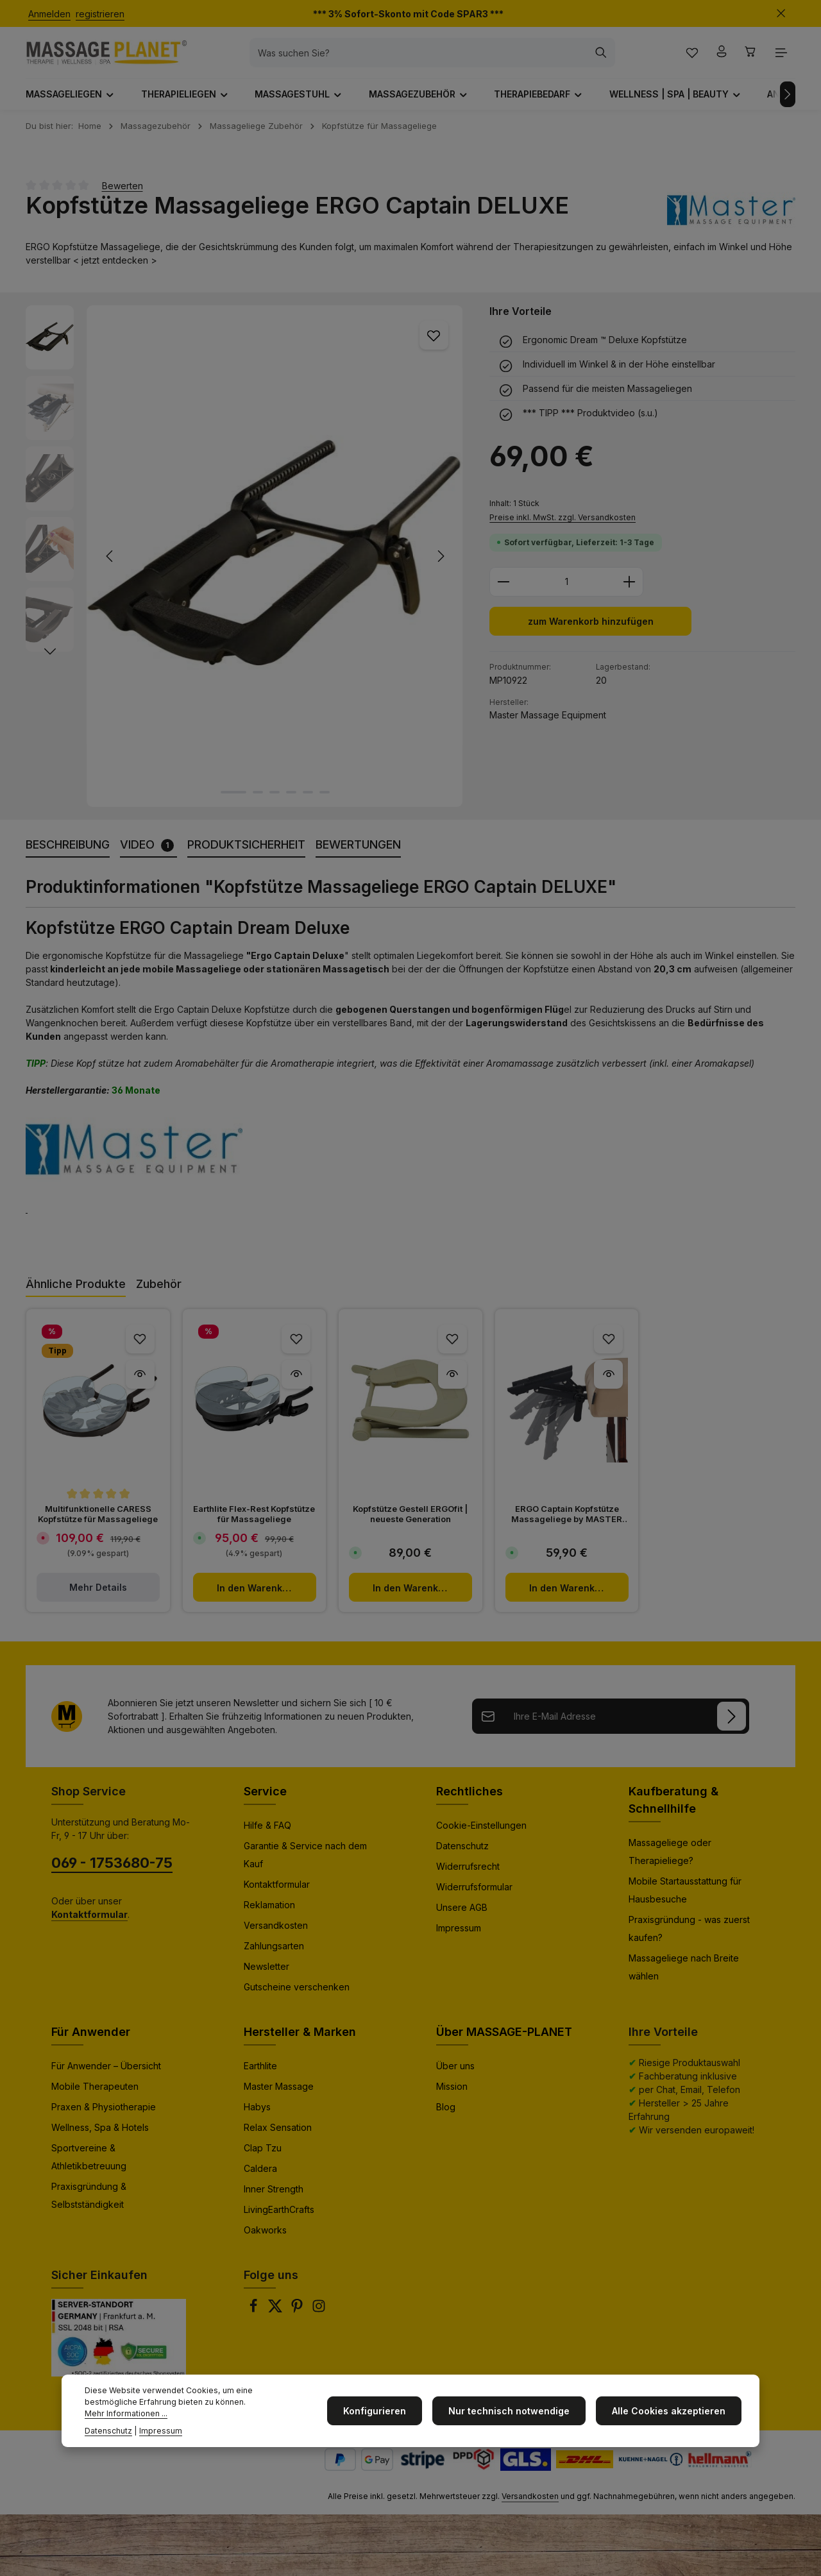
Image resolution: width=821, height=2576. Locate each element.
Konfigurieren (387, 2416)
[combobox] (431, 57)
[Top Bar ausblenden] (781, 13)
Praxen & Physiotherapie (103, 2117)
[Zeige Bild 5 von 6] (308, 802)
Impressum (458, 1938)
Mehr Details (98, 1597)
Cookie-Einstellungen (481, 1835)
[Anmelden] (731, 1726)
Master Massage (279, 2096)
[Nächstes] (787, 104)
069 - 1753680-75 (112, 1873)
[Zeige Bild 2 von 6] (258, 802)
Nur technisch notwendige (516, 2416)
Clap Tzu (263, 2158)
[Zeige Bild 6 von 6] (324, 802)
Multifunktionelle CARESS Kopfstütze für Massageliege (98, 1524)
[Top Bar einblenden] (780, 58)
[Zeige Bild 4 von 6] (291, 802)
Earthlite (260, 2076)
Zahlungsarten (274, 1956)
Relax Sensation (278, 2137)
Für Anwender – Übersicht (106, 2076)
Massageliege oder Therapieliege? (670, 1861)
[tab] (68, 855)
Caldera (260, 2178)
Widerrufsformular (474, 1897)
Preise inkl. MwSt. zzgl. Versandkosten (562, 527)
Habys (257, 2117)
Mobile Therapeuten (95, 2096)
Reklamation (269, 1915)
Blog (445, 2117)
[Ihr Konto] (718, 58)
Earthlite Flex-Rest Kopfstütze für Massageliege (254, 1524)
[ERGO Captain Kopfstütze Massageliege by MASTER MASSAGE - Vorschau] (608, 1384)
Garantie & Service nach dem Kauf (305, 1865)
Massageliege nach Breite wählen (684, 1977)
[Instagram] (319, 2319)
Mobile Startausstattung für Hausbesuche (685, 1900)
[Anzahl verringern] (503, 592)
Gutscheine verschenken (297, 1997)
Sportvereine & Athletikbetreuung (88, 2167)
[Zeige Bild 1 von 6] (233, 802)
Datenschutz (462, 1856)
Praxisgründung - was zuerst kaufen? (689, 1938)
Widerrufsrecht (468, 1876)
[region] (245, 566)
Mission (452, 2096)
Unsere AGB (461, 1917)
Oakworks (265, 2240)
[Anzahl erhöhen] (629, 592)
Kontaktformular (277, 1894)
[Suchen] (614, 57)
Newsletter (266, 1976)
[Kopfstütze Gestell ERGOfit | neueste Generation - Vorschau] (452, 1384)
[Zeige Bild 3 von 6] (274, 802)
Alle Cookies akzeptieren (671, 2416)
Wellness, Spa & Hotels (100, 2137)
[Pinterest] (298, 2319)
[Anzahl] (566, 592)
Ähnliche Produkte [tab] (76, 1294)
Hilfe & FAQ (267, 1835)
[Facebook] (254, 2319)
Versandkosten (276, 1935)
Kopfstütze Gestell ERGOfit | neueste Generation (410, 1524)
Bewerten (122, 195)
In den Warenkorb (257, 1598)
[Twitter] (276, 2319)
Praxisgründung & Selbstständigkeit (88, 2205)
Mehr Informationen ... (234, 2413)
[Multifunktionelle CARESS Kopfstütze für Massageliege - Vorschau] (140, 1384)
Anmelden (49, 13)
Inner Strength (273, 2199)
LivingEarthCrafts (279, 2219)
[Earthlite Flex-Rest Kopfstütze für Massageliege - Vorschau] (296, 1384)
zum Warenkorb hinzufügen (590, 633)
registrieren (100, 13)
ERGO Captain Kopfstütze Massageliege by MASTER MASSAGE (566, 1524)
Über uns (455, 2076)
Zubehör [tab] (159, 1294)
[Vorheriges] (110, 566)
